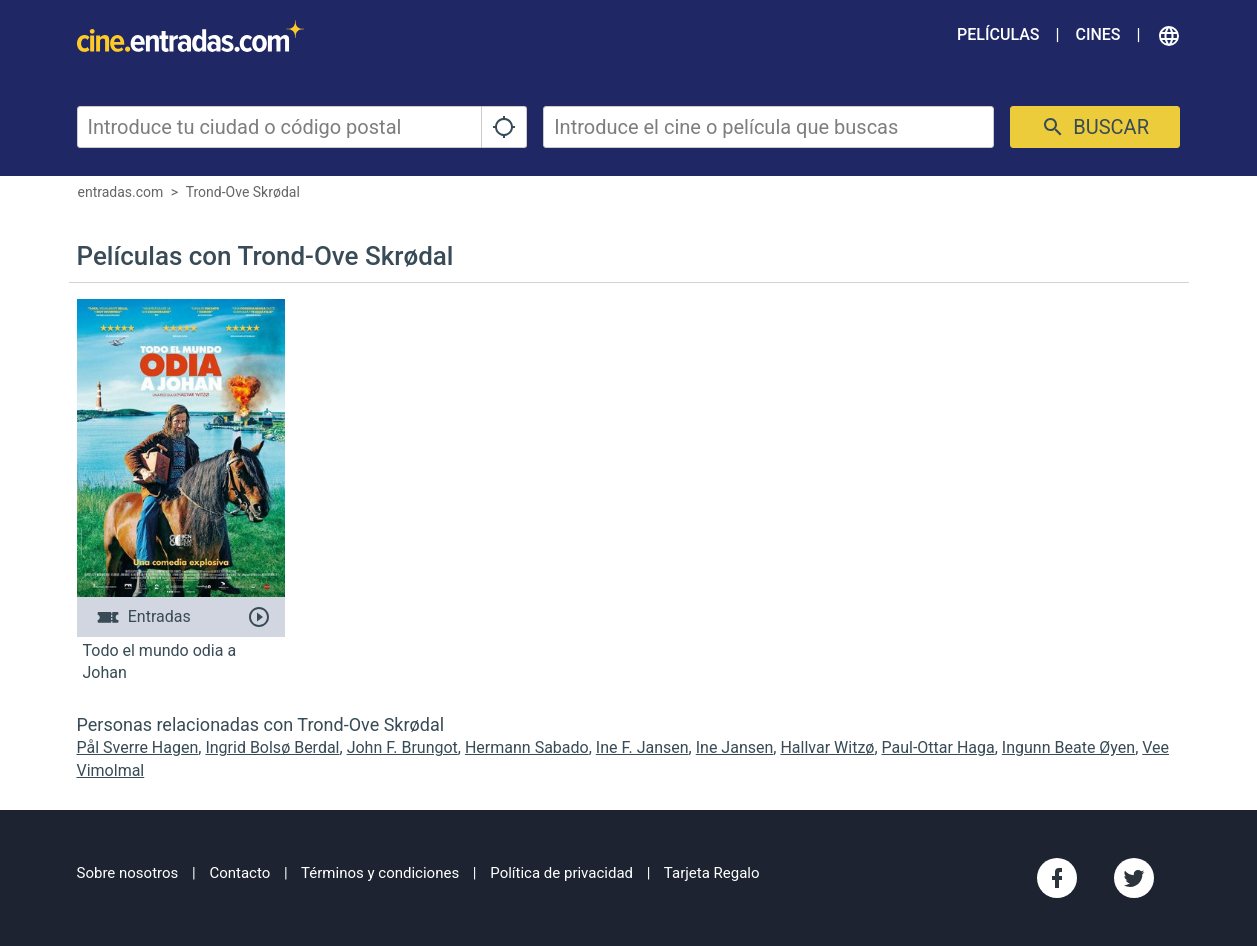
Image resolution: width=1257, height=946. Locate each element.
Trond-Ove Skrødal (243, 192)
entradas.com (121, 192)
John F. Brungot (402, 747)
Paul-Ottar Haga (938, 747)
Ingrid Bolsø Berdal (272, 747)
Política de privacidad (561, 873)
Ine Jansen (735, 747)
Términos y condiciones (380, 873)
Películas (998, 34)
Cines (1097, 34)
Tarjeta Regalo (712, 873)
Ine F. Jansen (642, 747)
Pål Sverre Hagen (138, 747)
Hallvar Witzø (827, 747)
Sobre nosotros (128, 873)
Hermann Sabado (527, 747)
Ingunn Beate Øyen (1068, 747)
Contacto (239, 873)
